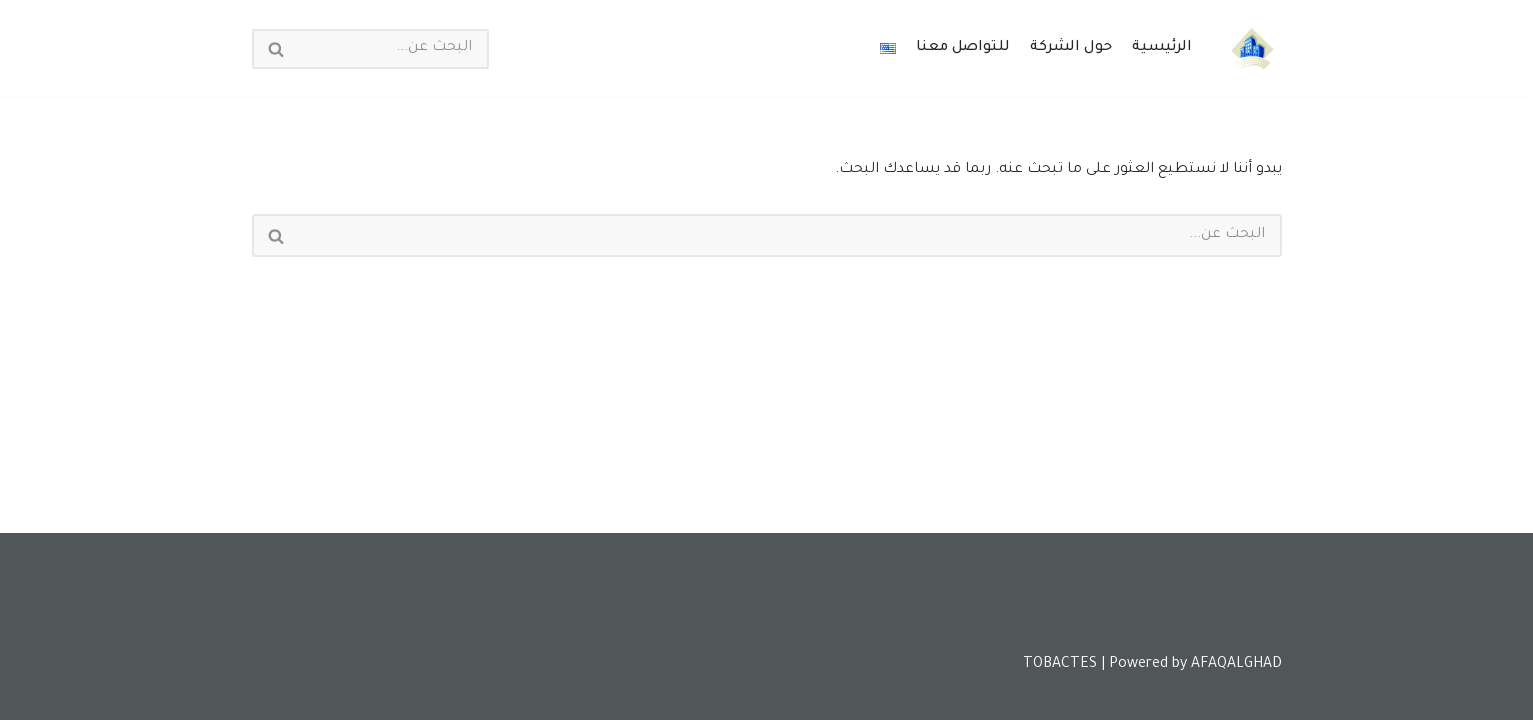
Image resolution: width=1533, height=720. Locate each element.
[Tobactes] (1252, 48)
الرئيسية (1162, 48)
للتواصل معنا (963, 48)
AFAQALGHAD (1236, 665)
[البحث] (393, 49)
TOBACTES (1060, 665)
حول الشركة (1071, 48)
